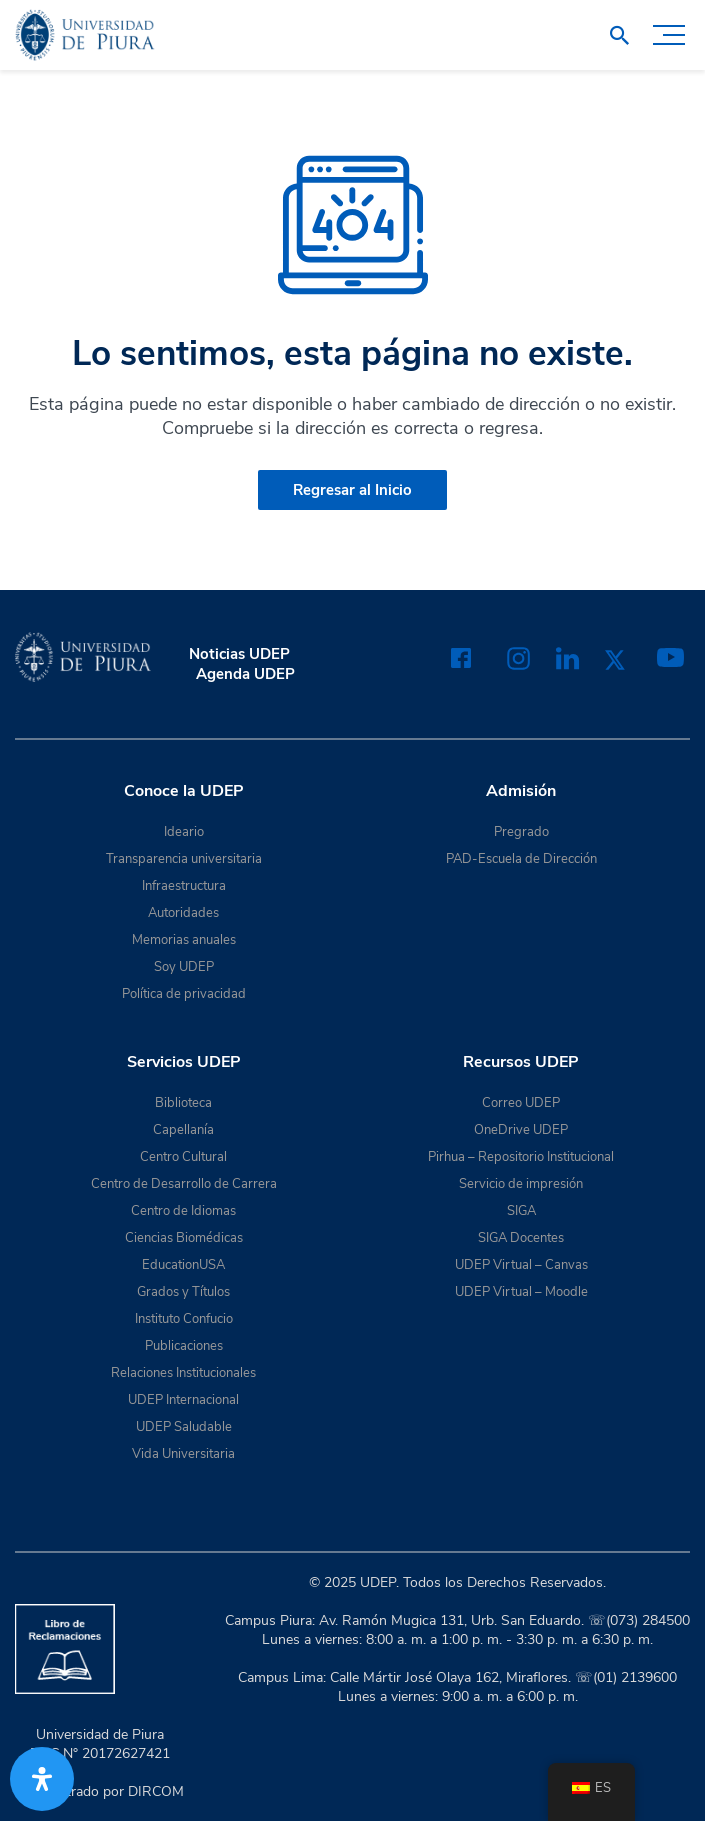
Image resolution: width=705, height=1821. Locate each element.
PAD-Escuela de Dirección (521, 859)
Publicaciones (184, 1346)
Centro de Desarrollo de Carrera (184, 1184)
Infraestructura (184, 886)
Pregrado (521, 832)
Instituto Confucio (184, 1319)
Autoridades (183, 913)
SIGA (521, 1211)
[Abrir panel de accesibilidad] (42, 1779)
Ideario (184, 832)
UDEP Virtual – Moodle (521, 1292)
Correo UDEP (521, 1103)
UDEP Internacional (183, 1400)
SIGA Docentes (521, 1238)
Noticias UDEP (239, 654)
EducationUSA (183, 1265)
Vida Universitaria (183, 1454)
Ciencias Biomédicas (184, 1238)
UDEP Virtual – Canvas (521, 1265)
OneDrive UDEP (521, 1130)
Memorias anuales (184, 940)
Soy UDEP (184, 967)
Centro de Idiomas (183, 1211)
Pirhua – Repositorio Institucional (521, 1157)
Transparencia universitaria (184, 859)
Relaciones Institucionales (183, 1373)
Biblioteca (183, 1103)
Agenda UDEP (245, 674)
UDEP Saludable (184, 1427)
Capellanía (183, 1130)
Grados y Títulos (183, 1292)
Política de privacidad (184, 994)
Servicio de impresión (521, 1184)
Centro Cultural (183, 1157)
